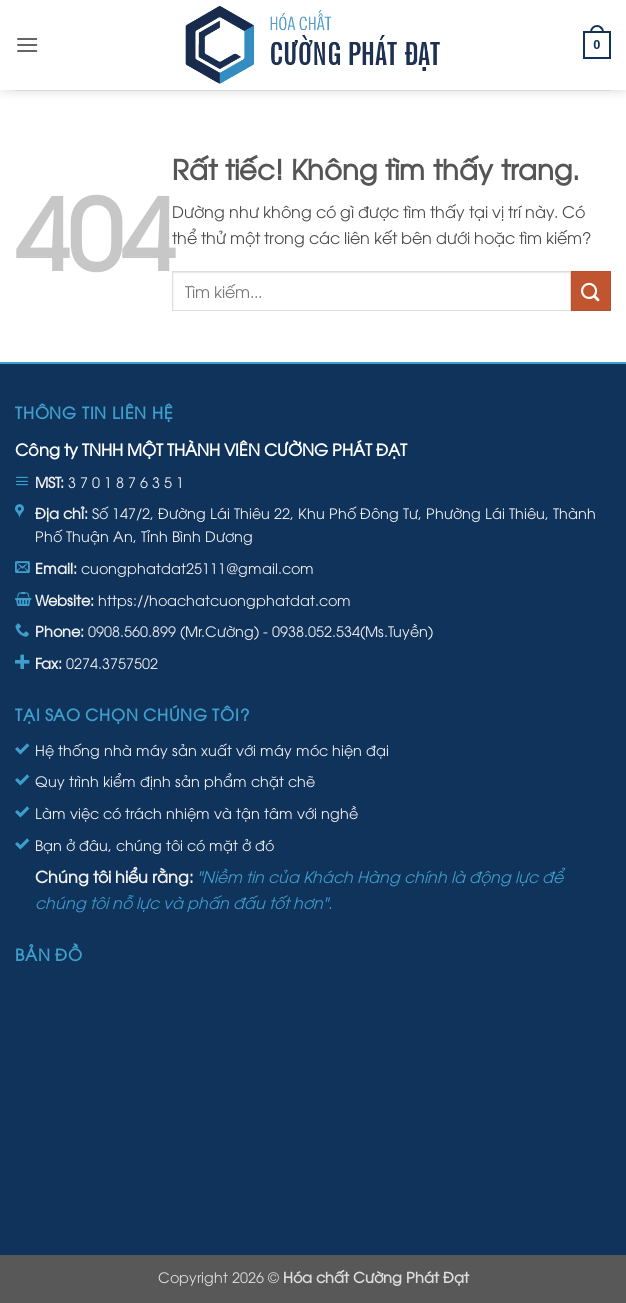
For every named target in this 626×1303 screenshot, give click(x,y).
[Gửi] (591, 290)
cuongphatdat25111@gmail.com (197, 567)
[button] (27, 44)
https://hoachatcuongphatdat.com (224, 599)
